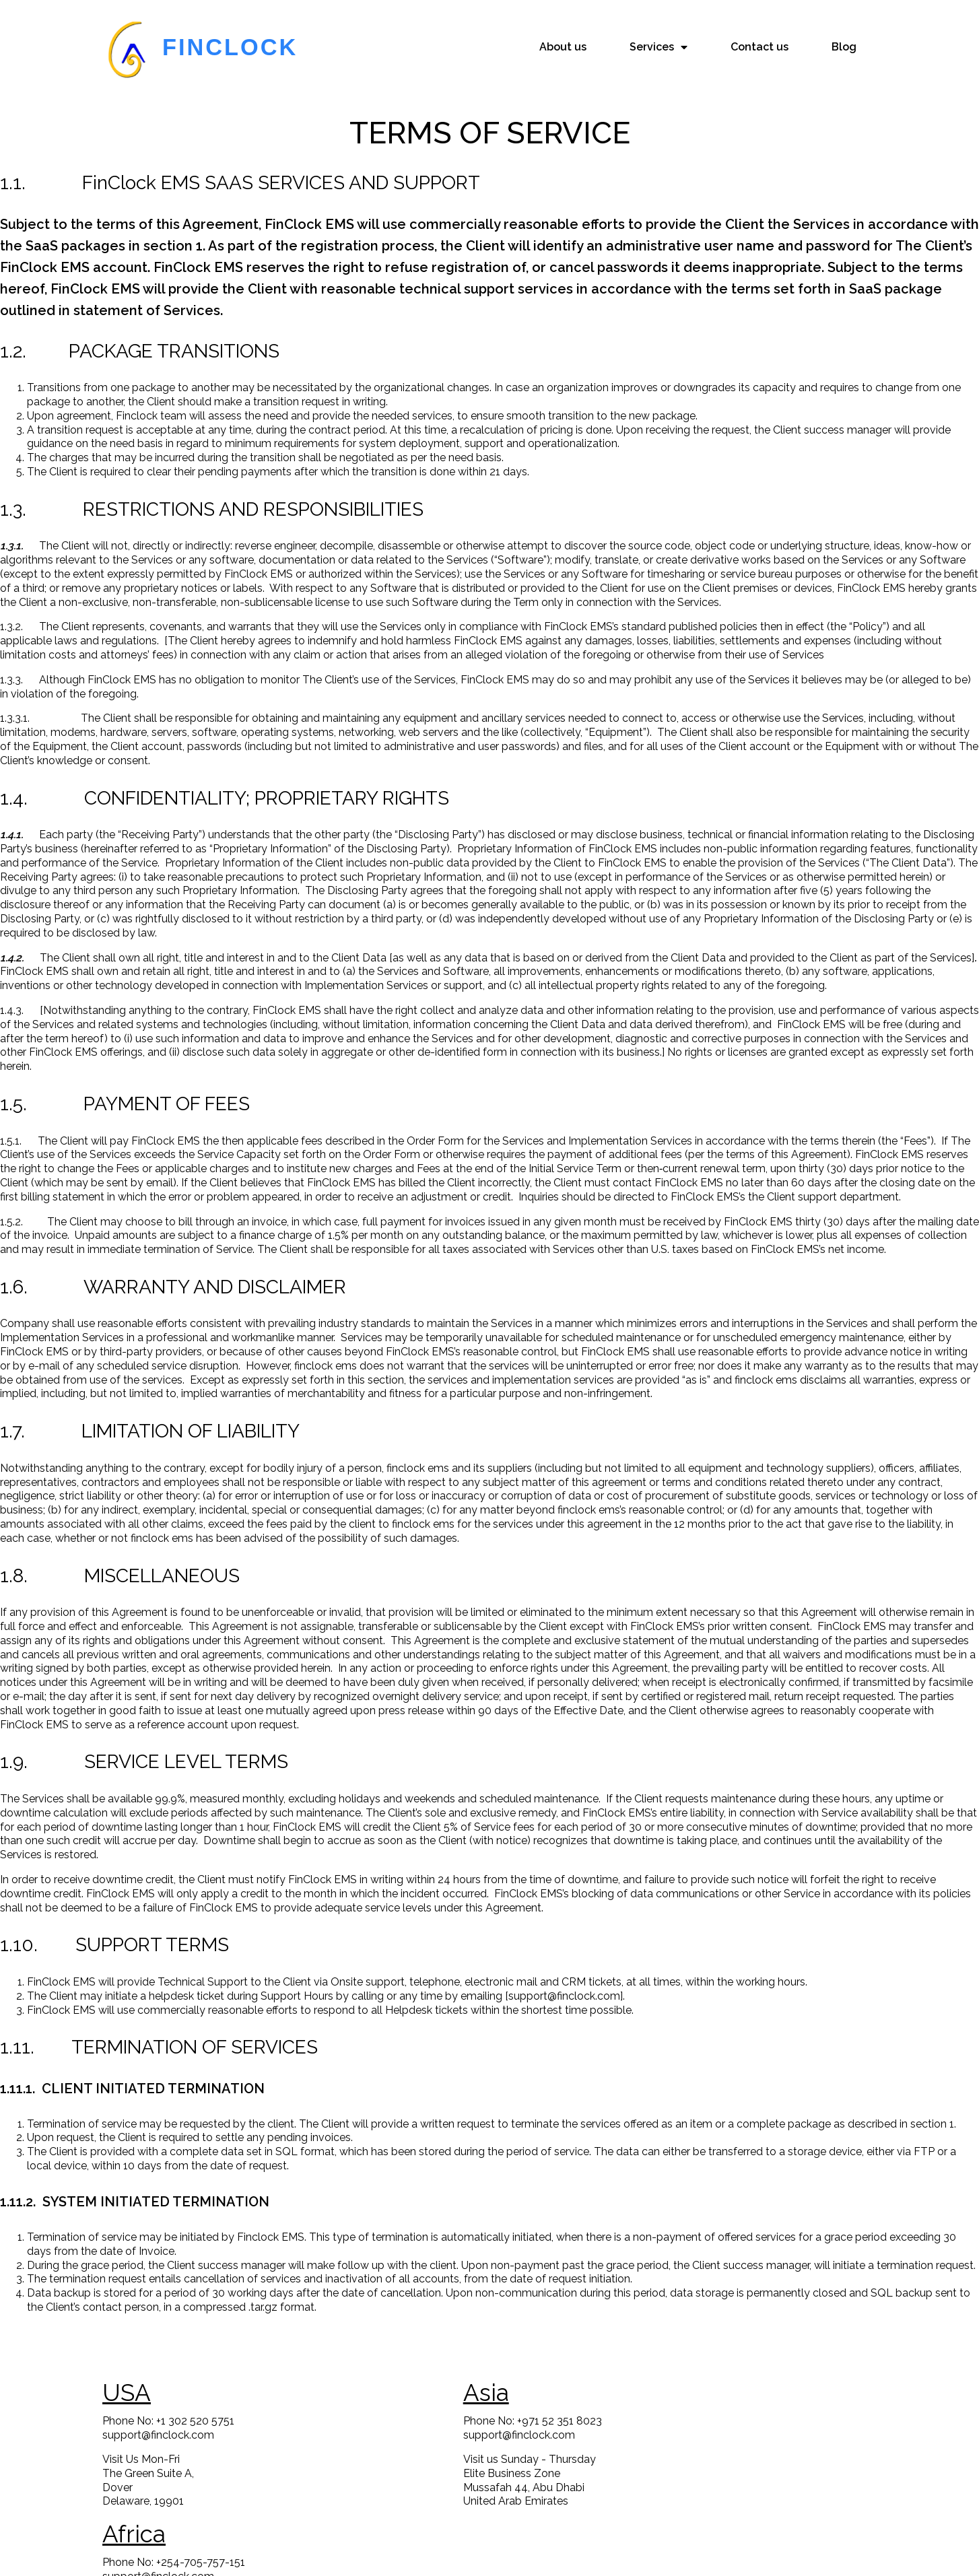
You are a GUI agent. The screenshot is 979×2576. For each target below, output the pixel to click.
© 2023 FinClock (489, 2554)
